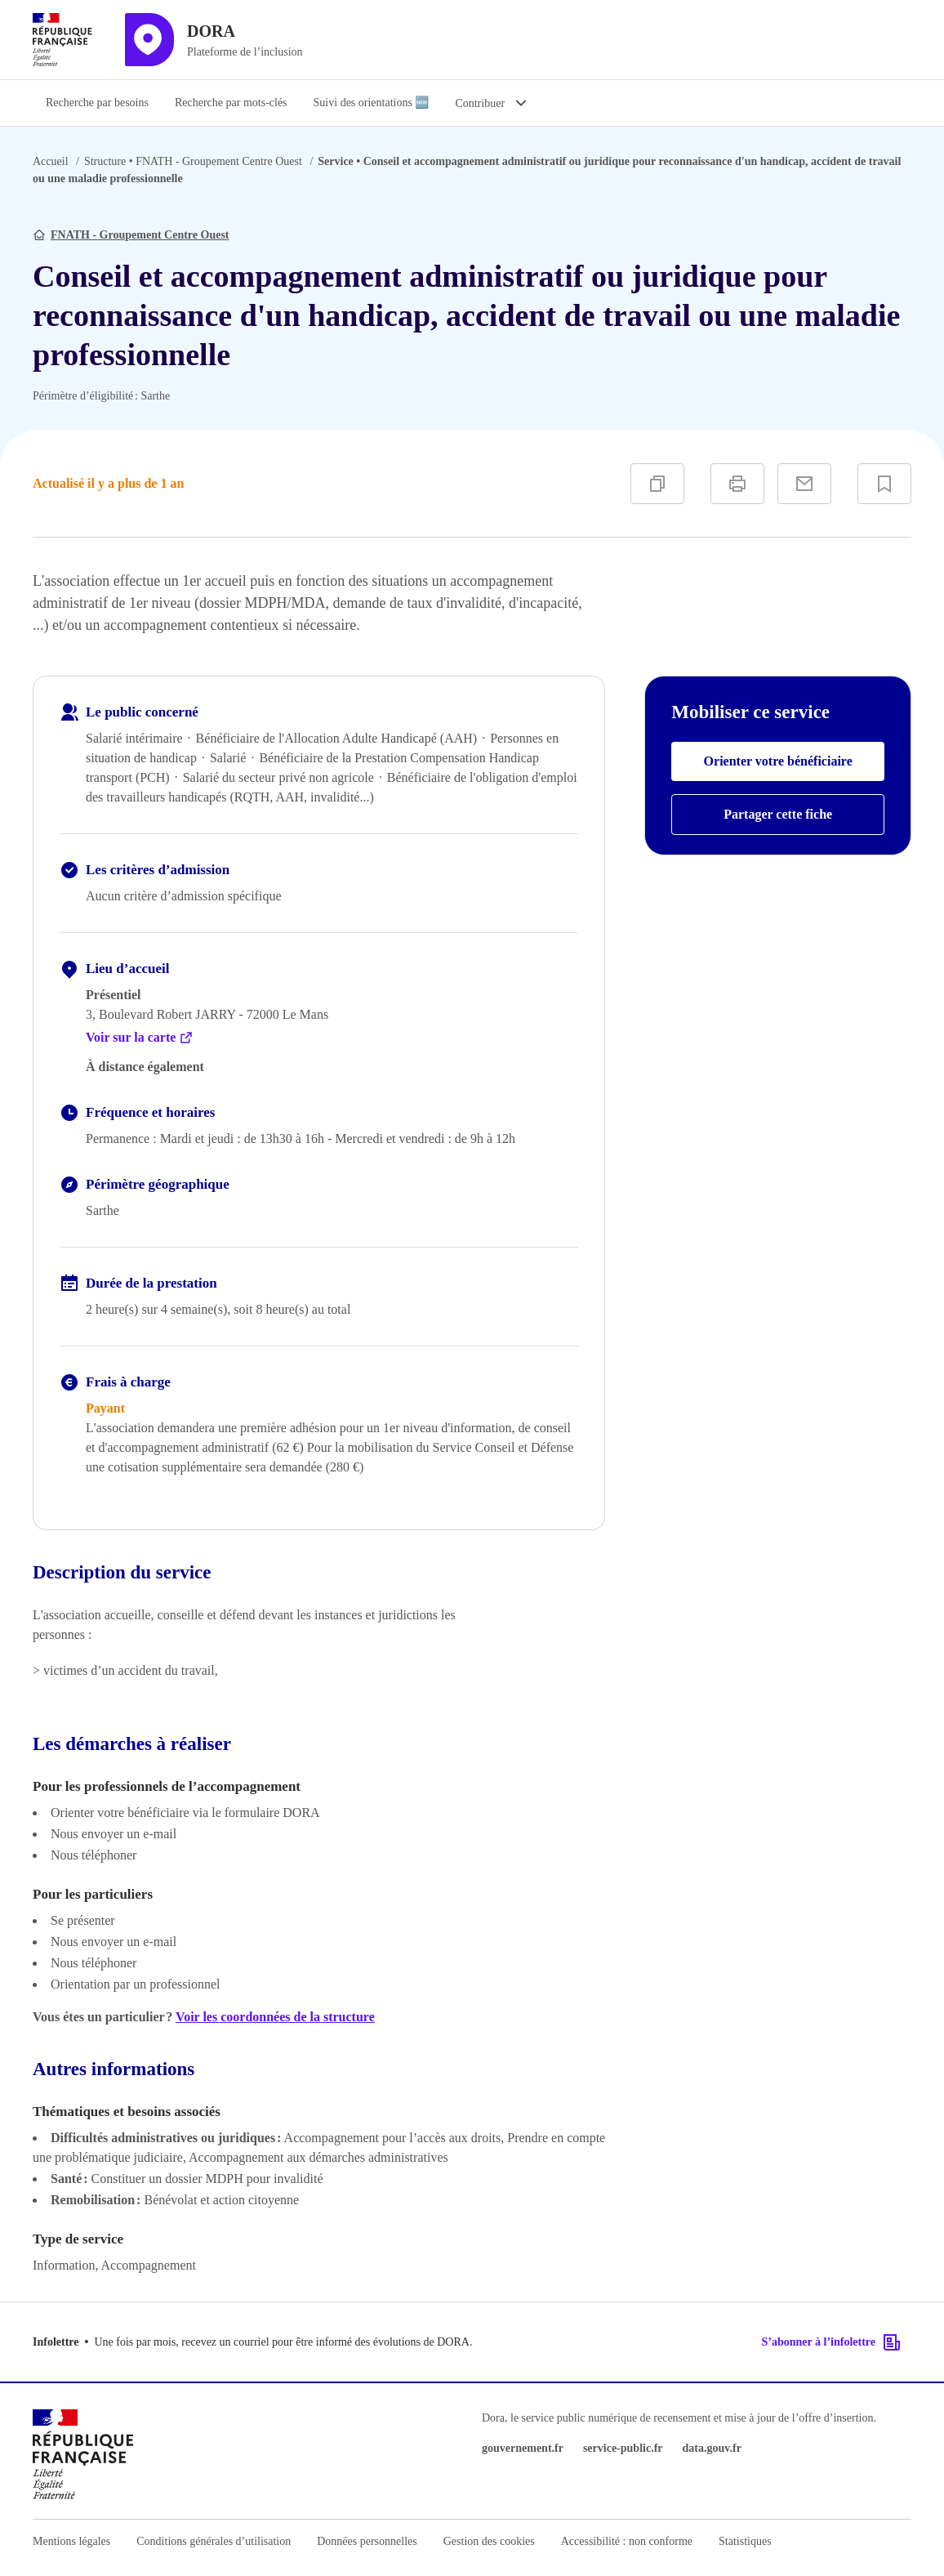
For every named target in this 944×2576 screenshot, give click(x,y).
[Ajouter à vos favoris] (884, 483)
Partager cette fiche (778, 814)
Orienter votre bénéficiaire (778, 761)
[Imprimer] (737, 483)
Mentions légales (71, 2541)
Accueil (51, 161)
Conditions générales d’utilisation (213, 2541)
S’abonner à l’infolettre (832, 2342)
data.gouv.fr (712, 2448)
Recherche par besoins (97, 102)
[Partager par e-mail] (804, 483)
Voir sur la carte (140, 1037)
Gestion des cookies (489, 2541)
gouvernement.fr (522, 2448)
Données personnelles (366, 2541)
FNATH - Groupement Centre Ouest (193, 161)
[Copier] (657, 483)
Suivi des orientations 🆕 (372, 102)
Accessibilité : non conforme (626, 2541)
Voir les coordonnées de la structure (275, 2017)
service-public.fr (623, 2448)
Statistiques (745, 2541)
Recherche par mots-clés (231, 102)
